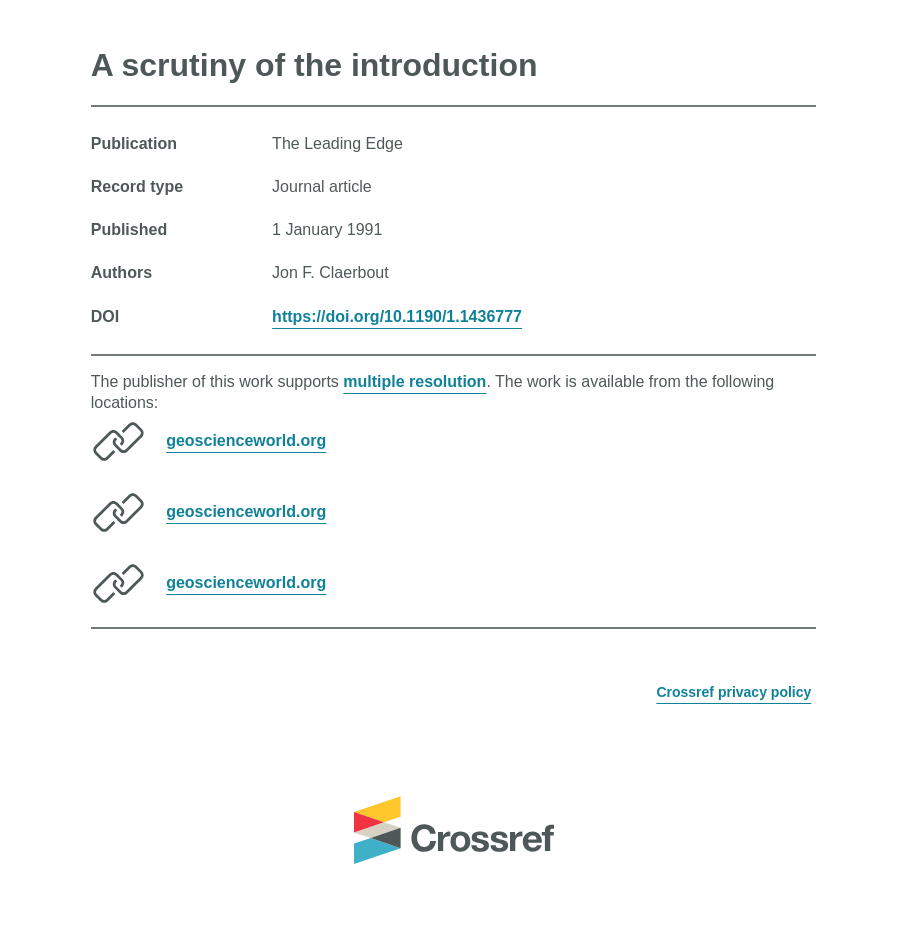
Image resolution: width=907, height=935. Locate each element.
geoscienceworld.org (246, 440)
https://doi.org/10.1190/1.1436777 (397, 316)
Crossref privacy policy (733, 692)
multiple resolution (414, 381)
